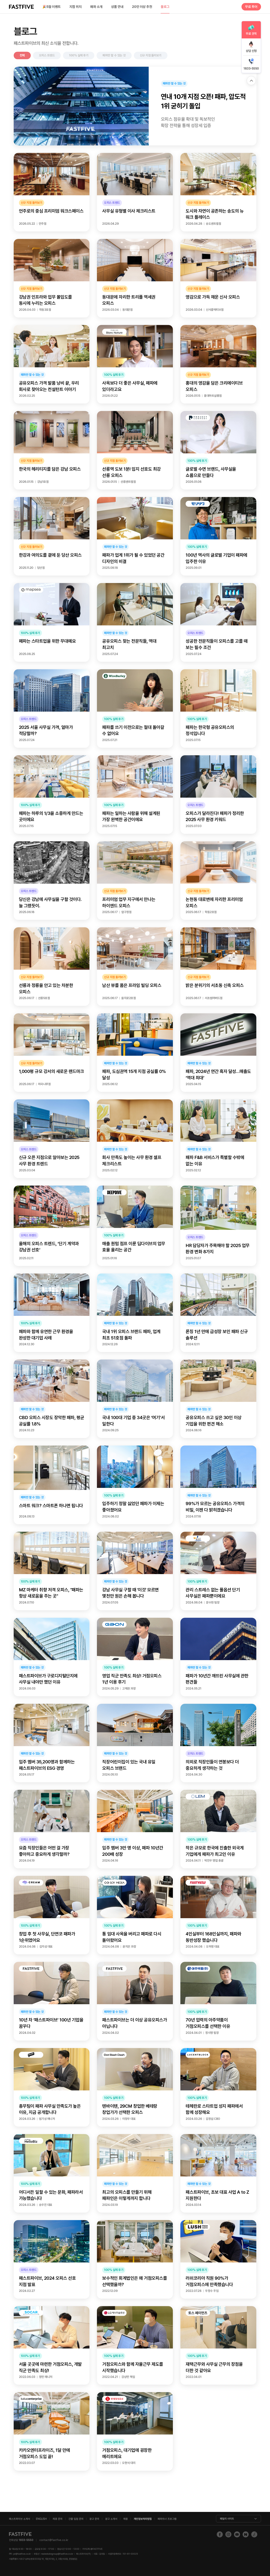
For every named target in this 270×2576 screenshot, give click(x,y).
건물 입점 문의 (75, 2518)
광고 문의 (94, 2518)
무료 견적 (251, 33)
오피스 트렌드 (47, 55)
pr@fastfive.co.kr (22, 2554)
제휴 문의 (57, 2518)
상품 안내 (117, 7)
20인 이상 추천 (142, 7)
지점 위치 (75, 7)
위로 (251, 80)
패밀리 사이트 (227, 2518)
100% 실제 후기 (78, 55)
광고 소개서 (111, 2518)
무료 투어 (251, 7)
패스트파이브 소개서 (19, 2518)
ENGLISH (41, 2518)
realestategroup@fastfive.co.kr (57, 2554)
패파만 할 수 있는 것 (114, 55)
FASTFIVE (21, 7)
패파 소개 (96, 7)
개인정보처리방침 (143, 2518)
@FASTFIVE (92, 2549)
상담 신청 (251, 51)
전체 (22, 55)
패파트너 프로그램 (167, 2518)
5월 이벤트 (51, 7)
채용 (125, 2518)
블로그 (165, 7)
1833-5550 (251, 68)
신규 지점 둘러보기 (150, 55)
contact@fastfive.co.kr (53, 2540)
